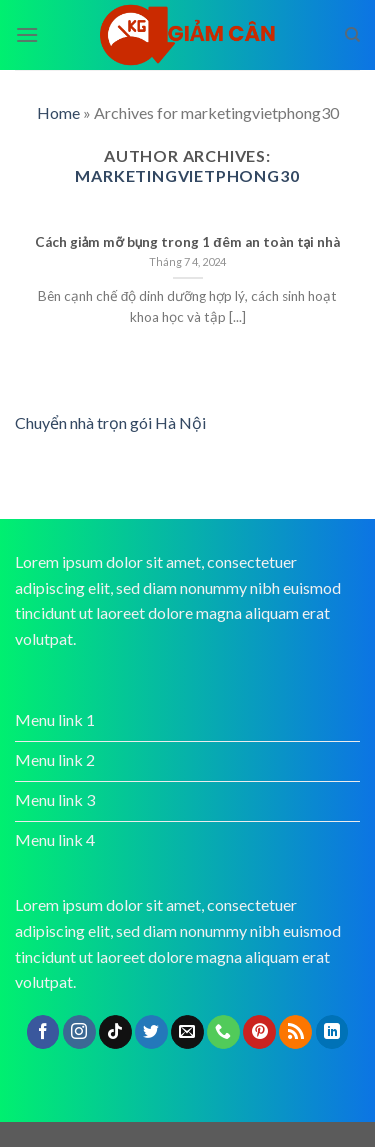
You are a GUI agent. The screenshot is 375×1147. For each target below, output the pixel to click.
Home (58, 112)
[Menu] (27, 34)
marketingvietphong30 (187, 175)
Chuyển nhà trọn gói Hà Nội (110, 422)
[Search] (352, 35)
